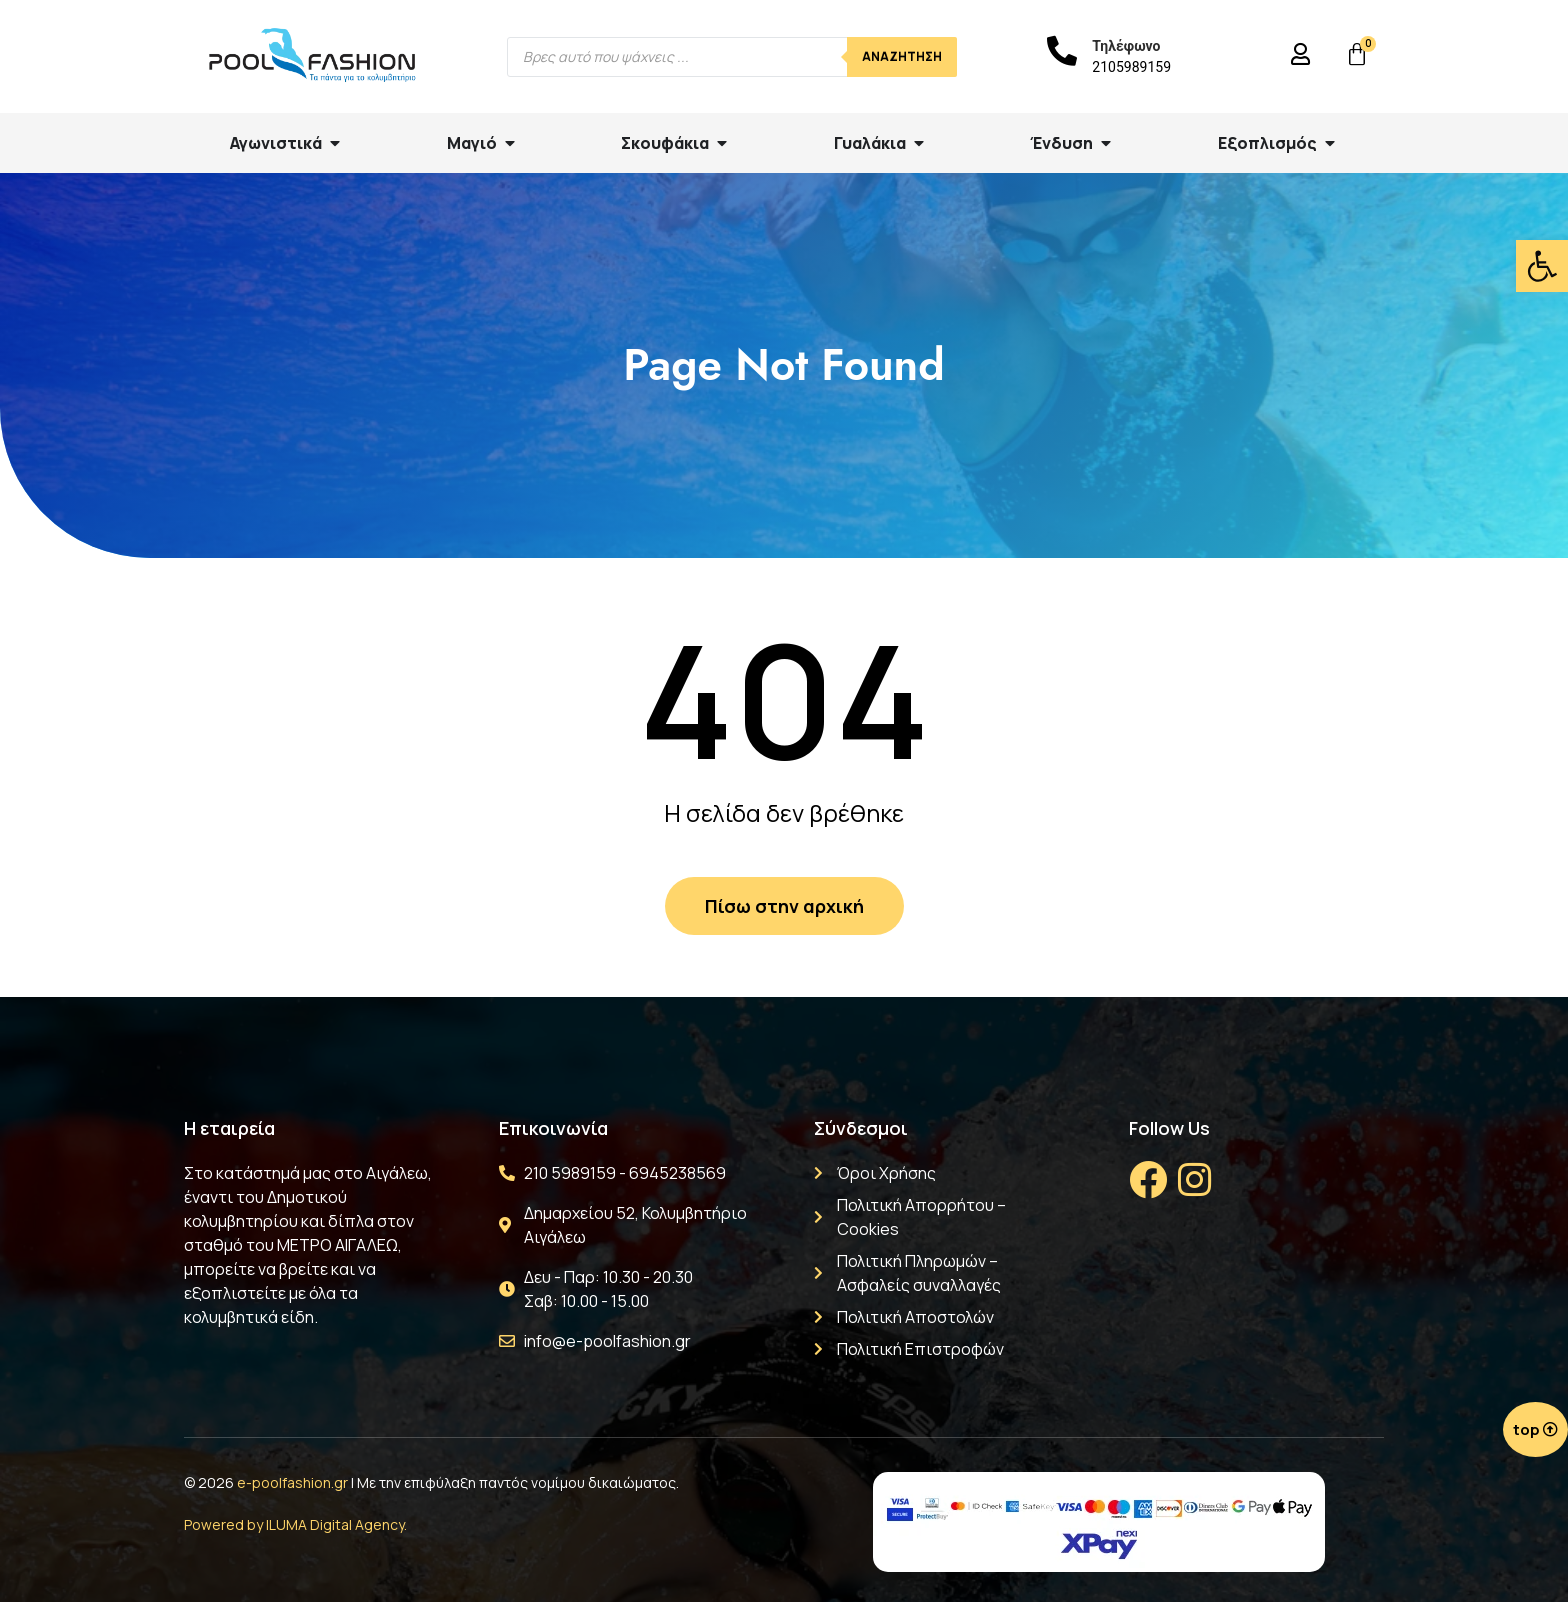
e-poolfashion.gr (292, 1482)
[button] (1542, 266)
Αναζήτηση (902, 56)
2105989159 (1131, 67)
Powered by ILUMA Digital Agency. (295, 1524)
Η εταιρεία (229, 1128)
